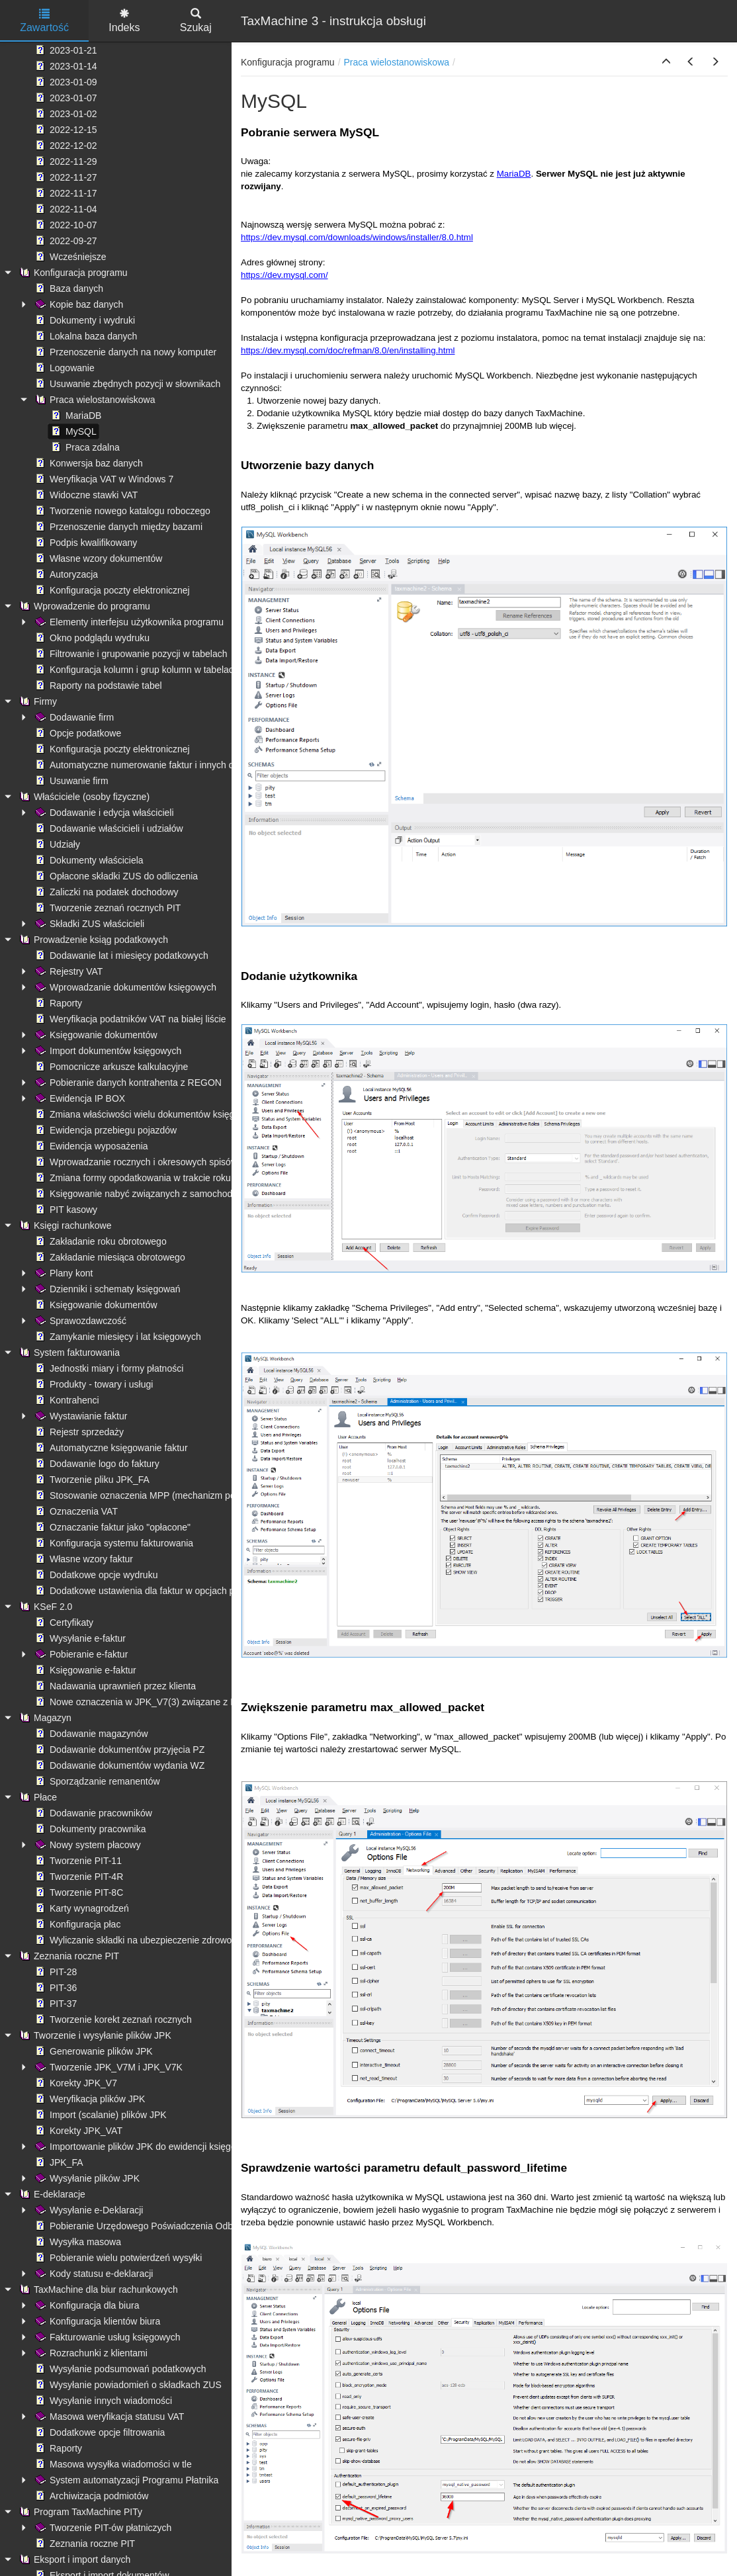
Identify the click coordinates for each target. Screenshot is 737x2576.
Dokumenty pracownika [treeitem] (89, 1829)
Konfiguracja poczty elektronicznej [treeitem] (111, 590)
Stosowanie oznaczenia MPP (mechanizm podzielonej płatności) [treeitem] (173, 1495)
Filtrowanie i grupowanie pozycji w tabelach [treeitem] (129, 654)
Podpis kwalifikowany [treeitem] (84, 543)
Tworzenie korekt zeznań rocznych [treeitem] (112, 2019)
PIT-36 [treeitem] (54, 1988)
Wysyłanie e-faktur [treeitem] (79, 1638)
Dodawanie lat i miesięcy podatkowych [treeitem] (120, 955)
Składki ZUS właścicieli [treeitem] (88, 924)
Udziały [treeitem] (56, 844)
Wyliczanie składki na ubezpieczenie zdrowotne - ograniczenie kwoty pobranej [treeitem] (201, 1940)
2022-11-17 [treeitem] (64, 193)
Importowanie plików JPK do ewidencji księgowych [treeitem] (144, 2146)
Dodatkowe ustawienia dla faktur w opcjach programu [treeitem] (150, 1591)
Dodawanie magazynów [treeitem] (90, 1734)
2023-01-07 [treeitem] (64, 98)
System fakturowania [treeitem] (68, 1352)
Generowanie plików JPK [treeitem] (92, 2051)
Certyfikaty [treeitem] (62, 1622)
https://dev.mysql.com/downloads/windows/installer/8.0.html (357, 237)
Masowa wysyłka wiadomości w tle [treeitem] (112, 2464)
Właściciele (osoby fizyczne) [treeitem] (83, 797)
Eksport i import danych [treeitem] (73, 2559)
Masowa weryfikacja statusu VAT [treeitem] (108, 2416)
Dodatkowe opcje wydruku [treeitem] (94, 1575)
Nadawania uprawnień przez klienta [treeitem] (114, 1686)
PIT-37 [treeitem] (54, 2004)
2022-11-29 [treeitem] (64, 161)
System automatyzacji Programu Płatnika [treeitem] (125, 2480)
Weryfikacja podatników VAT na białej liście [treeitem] (129, 1019)
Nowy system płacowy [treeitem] (86, 1845)
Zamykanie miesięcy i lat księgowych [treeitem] (116, 1337)
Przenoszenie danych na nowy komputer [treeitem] (124, 352)
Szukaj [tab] (196, 21)
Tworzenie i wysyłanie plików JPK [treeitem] (94, 2035)
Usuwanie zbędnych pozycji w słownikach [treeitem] (126, 384)
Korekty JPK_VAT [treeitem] (77, 2131)
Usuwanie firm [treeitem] (70, 781)
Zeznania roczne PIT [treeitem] (68, 1956)
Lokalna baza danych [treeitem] (84, 336)
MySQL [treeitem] (72, 431)
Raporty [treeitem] (57, 1003)
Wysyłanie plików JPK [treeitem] (86, 2178)
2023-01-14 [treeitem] (64, 66)
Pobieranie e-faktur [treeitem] (80, 1654)
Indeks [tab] (124, 21)
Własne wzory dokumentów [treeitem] (97, 558)
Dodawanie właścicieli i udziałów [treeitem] (107, 828)
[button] (666, 62)
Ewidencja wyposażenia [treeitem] (90, 1146)
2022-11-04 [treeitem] (64, 209)
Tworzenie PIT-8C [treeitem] (77, 1892)
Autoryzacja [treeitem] (65, 574)
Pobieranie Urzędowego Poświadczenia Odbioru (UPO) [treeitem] (154, 2226)
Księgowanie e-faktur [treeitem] (84, 1670)
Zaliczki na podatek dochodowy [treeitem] (105, 892)
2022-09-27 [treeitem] (64, 241)
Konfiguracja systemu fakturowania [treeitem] (112, 1543)
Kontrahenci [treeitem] (65, 1400)
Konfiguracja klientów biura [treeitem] (96, 2321)
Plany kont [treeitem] (62, 1273)
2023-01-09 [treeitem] (64, 82)
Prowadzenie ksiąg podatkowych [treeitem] (92, 940)
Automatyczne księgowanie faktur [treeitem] (110, 1448)
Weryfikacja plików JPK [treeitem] (88, 2099)
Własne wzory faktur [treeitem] (82, 1559)
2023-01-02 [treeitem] (64, 114)
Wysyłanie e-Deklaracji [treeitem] (87, 2210)
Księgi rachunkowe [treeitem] (64, 1225)
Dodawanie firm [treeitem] (73, 717)
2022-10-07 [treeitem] (64, 225)
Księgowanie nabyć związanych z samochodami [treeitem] (139, 1194)
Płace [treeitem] (37, 1797)
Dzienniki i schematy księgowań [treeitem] (106, 1289)
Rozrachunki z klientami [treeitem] (90, 2353)
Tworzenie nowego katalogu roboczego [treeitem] (121, 511)
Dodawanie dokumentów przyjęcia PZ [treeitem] (118, 1749)
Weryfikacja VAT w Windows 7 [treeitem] (102, 479)
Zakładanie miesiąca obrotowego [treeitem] (108, 1257)
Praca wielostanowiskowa (397, 62)
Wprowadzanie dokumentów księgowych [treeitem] (124, 987)
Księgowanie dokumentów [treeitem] (94, 1035)
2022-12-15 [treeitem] (64, 130)
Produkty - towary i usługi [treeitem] (92, 1384)
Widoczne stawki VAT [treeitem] (85, 495)
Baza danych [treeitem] (67, 288)
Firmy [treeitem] (37, 701)
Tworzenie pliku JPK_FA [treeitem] (91, 1480)
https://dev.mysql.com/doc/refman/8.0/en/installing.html (348, 350)
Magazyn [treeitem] (44, 1718)
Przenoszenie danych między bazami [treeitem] (117, 527)
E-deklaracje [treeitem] (51, 2194)
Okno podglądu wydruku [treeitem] (91, 638)
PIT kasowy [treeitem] (64, 1210)
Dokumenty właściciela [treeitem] (88, 860)
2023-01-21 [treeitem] (64, 50)
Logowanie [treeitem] (63, 368)
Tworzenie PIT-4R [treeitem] (77, 1877)
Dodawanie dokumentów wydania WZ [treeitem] (118, 1765)
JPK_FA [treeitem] (57, 2162)
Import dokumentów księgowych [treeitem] (106, 1051)
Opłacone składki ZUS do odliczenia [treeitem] (115, 876)
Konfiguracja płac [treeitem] (76, 1924)
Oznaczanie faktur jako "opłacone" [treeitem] (111, 1527)
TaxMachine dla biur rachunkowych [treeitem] (97, 2289)
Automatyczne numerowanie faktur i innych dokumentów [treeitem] (156, 765)
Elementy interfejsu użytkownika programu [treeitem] (128, 622)
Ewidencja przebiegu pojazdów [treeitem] (104, 1130)
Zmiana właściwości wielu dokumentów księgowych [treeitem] (146, 1114)
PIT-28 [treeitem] (54, 1972)
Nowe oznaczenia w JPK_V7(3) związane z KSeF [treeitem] (142, 1702)
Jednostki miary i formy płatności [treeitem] (107, 1368)
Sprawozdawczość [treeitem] (79, 1321)
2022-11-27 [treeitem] (64, 177)
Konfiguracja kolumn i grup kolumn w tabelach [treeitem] (135, 670)
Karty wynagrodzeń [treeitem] (80, 1908)
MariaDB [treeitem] (74, 415)
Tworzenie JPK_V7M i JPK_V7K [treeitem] (107, 2067)
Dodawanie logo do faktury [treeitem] (95, 1464)
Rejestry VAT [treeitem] (67, 971)
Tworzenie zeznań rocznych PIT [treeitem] (106, 908)
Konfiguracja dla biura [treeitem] (85, 2305)
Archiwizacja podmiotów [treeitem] (90, 2496)
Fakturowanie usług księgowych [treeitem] (106, 2337)
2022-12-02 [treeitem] (64, 146)
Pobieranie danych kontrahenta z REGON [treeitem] (127, 1082)
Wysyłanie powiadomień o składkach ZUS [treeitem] (127, 2385)
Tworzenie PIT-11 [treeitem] (77, 1861)
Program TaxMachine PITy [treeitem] (79, 2512)
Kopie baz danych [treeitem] (77, 304)
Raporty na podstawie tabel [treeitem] (97, 685)
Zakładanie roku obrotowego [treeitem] (99, 1241)
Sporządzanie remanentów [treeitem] (96, 1781)
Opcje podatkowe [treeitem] (76, 733)
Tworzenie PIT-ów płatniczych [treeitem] (101, 2528)
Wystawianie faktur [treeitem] (79, 1416)
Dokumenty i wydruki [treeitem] (83, 320)
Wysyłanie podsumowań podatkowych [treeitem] (119, 2369)
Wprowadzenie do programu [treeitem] (83, 606)
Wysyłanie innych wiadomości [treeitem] (102, 2401)
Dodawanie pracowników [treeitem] (92, 1813)
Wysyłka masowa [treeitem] (76, 2242)
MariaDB (514, 174)
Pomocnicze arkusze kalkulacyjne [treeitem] (110, 1067)
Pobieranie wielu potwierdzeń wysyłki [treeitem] (117, 2258)
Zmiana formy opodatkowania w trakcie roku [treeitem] (131, 1178)
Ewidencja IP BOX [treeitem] (78, 1098)
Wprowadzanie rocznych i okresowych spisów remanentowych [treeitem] (169, 1162)
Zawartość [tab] (44, 21)
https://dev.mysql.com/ (284, 275)
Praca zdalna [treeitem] (84, 447)
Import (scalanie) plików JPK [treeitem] (99, 2115)
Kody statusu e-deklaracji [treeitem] (92, 2274)
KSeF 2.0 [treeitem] (44, 1607)
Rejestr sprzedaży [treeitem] (78, 1432)
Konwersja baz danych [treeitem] (87, 463)
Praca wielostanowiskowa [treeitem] (93, 400)
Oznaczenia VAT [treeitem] (75, 1511)
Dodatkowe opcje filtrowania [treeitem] (98, 2432)
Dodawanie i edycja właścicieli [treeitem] (103, 813)
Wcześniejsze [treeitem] (69, 257)
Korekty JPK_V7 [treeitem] (74, 2083)
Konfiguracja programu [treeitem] (72, 273)
